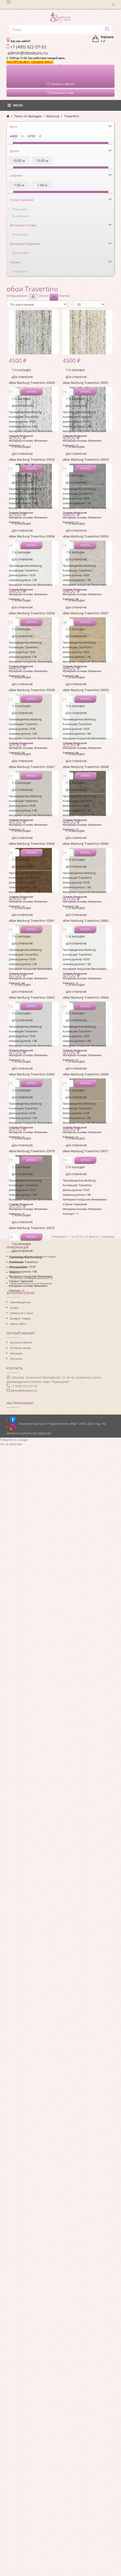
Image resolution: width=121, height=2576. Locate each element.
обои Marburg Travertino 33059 (86, 690)
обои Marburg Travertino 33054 (32, 536)
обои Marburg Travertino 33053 (86, 459)
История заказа (20, 1348)
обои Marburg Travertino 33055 (86, 536)
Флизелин (20, 234)
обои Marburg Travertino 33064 (86, 997)
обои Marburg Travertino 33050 (32, 383)
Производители (20, 1302)
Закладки (16, 1353)
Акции (14, 1308)
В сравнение (22, 377)
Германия (20, 271)
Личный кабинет (21, 1342)
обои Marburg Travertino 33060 (86, 844)
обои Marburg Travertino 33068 (86, 767)
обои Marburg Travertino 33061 (32, 921)
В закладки (21, 370)
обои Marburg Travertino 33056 (32, 613)
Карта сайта (18, 1324)
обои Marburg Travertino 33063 (32, 997)
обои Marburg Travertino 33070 (32, 1151)
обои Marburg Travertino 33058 (32, 690)
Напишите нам (60, 93)
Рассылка (16, 1359)
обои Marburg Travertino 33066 (86, 1074)
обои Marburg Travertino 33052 (32, 459)
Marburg (52, 116)
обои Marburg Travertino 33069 (32, 844)
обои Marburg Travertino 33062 (86, 921)
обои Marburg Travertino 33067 (32, 767)
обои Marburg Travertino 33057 (86, 613)
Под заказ (20, 209)
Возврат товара (20, 1318)
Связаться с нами (21, 1313)
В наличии (21, 216)
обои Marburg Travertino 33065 (32, 1074)
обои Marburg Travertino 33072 (32, 1228)
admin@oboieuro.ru (24, 1390)
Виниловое (21, 253)
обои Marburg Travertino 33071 (86, 1151)
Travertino (71, 116)
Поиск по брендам (27, 116)
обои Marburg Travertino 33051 (86, 383)
